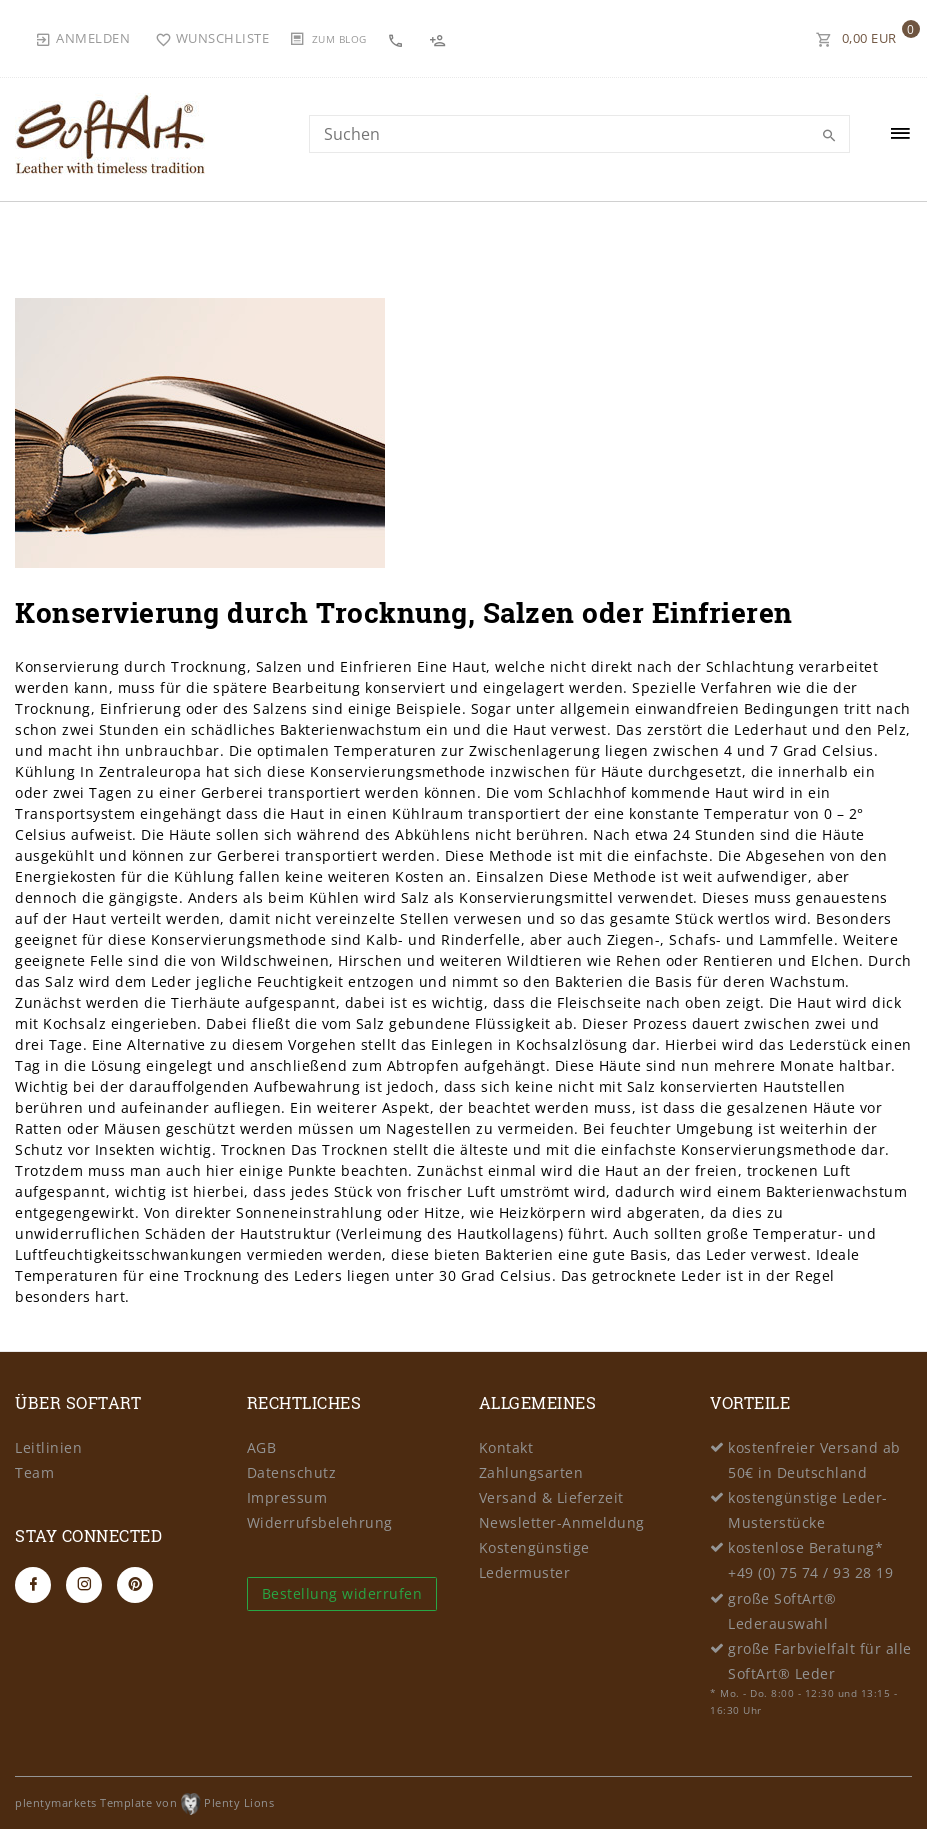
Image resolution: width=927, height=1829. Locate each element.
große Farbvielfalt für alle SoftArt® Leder (820, 1661)
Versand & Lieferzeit (551, 1497)
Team (34, 1472)
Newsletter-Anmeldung (562, 1522)
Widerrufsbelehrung (320, 1522)
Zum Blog (339, 39)
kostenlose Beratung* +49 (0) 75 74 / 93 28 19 (810, 1560)
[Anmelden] (82, 38)
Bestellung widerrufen (342, 1593)
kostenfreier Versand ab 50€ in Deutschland (814, 1460)
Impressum (287, 1497)
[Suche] (830, 136)
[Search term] (579, 134)
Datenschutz (292, 1472)
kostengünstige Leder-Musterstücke (808, 1510)
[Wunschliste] (212, 38)
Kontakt (506, 1447)
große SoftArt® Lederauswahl (782, 1611)
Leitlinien (48, 1447)
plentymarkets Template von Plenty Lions (144, 1802)
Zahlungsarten (531, 1472)
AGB (262, 1447)
